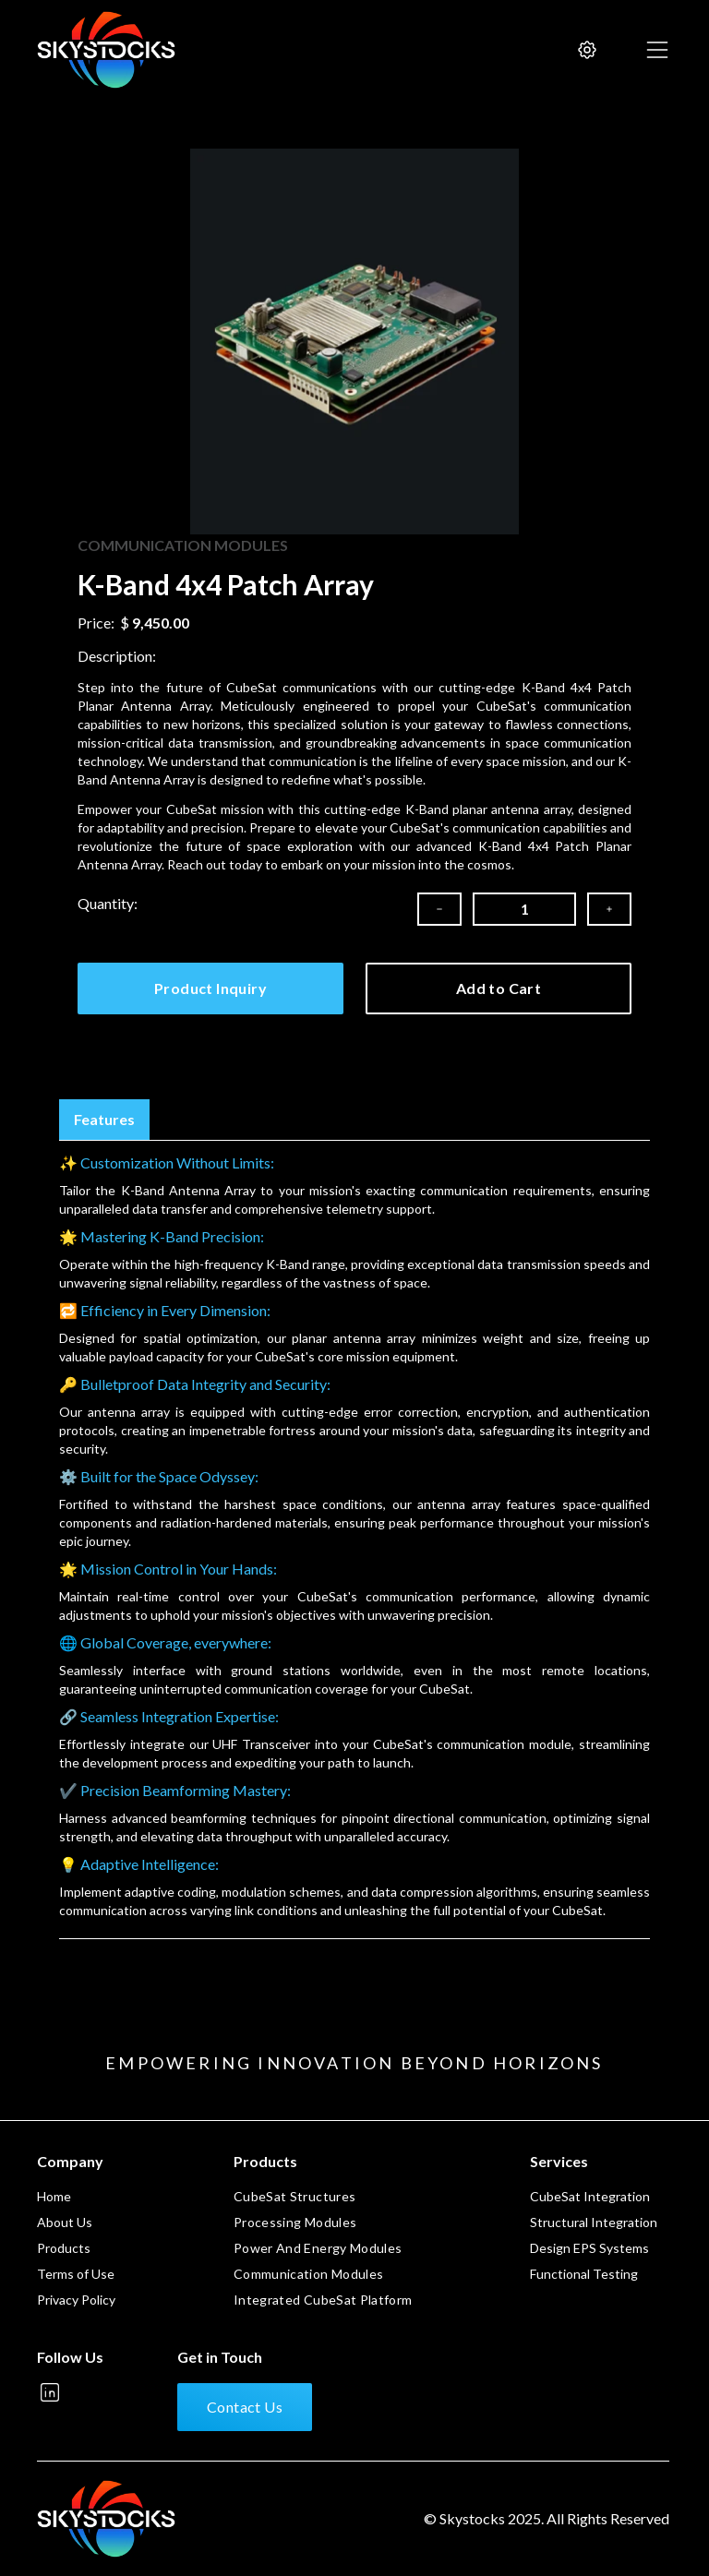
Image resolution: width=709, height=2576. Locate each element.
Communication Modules (308, 2274)
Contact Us (244, 2406)
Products (63, 2248)
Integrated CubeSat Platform (323, 2299)
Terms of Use (75, 2274)
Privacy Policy (76, 2299)
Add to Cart (498, 988)
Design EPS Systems (589, 2248)
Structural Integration (593, 2222)
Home (54, 2196)
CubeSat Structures (294, 2196)
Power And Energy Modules (318, 2248)
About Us (64, 2222)
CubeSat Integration (590, 2196)
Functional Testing (584, 2274)
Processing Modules (295, 2222)
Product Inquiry (210, 988)
